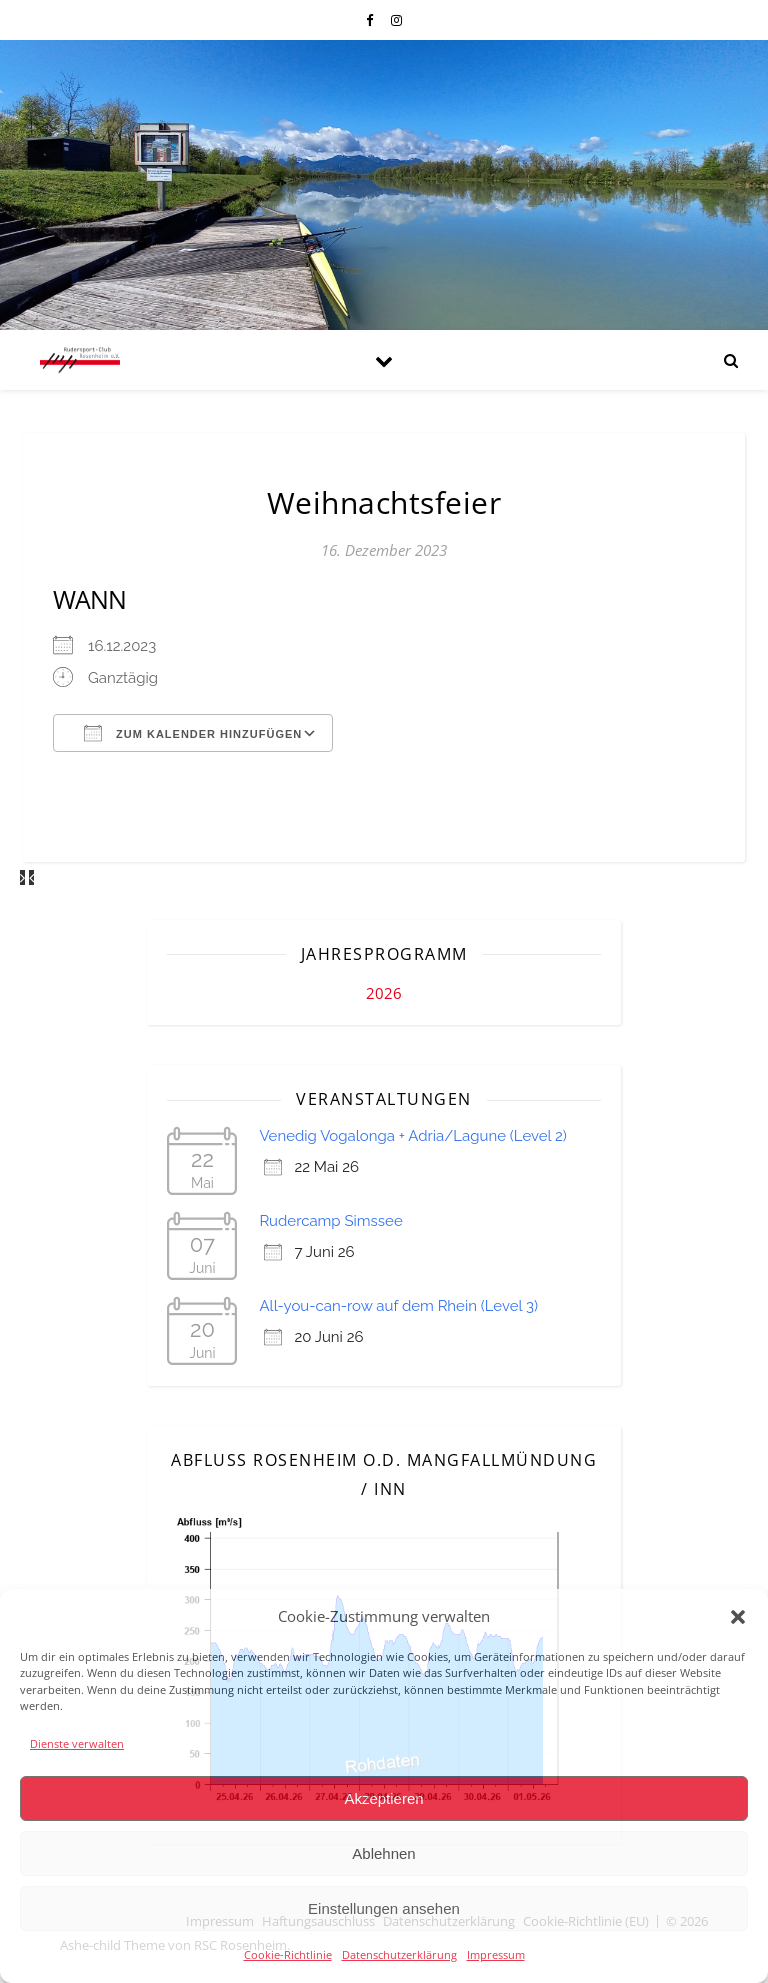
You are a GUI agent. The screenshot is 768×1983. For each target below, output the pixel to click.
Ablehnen (383, 1853)
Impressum (496, 1954)
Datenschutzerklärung (399, 1954)
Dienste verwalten (77, 1743)
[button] (738, 1617)
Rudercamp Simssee (330, 1221)
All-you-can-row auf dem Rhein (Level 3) (398, 1306)
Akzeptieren (383, 1798)
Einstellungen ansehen (384, 1908)
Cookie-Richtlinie (288, 1954)
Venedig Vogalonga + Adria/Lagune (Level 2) (412, 1136)
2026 (384, 993)
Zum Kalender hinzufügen (193, 733)
